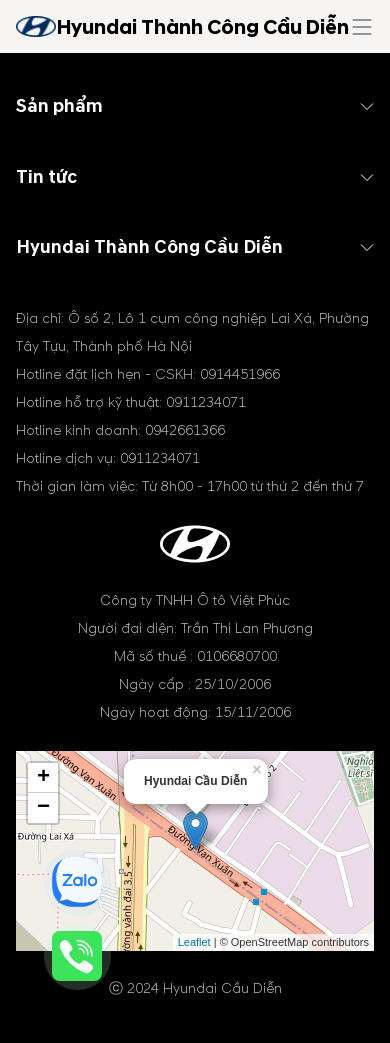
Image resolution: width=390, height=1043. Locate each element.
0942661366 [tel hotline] (185, 430)
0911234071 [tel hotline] (206, 402)
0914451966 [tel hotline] (240, 374)
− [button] (43, 808)
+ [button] (43, 778)
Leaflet (194, 942)
